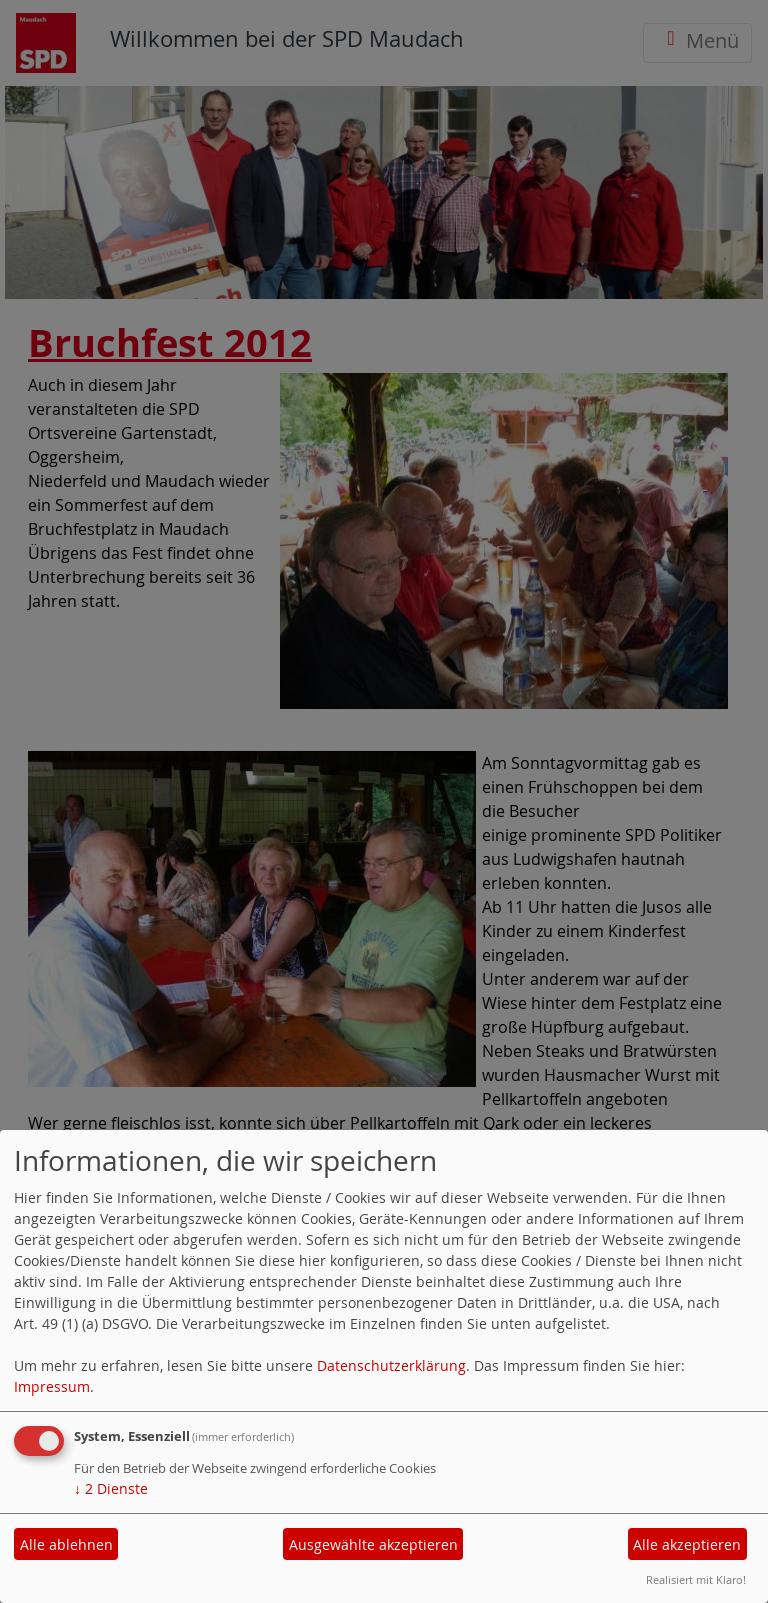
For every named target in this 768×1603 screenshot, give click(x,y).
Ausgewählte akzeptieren (373, 1544)
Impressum (52, 1386)
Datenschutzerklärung (391, 1365)
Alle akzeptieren (687, 1544)
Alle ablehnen (66, 1544)
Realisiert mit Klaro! (696, 1579)
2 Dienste (111, 1488)
